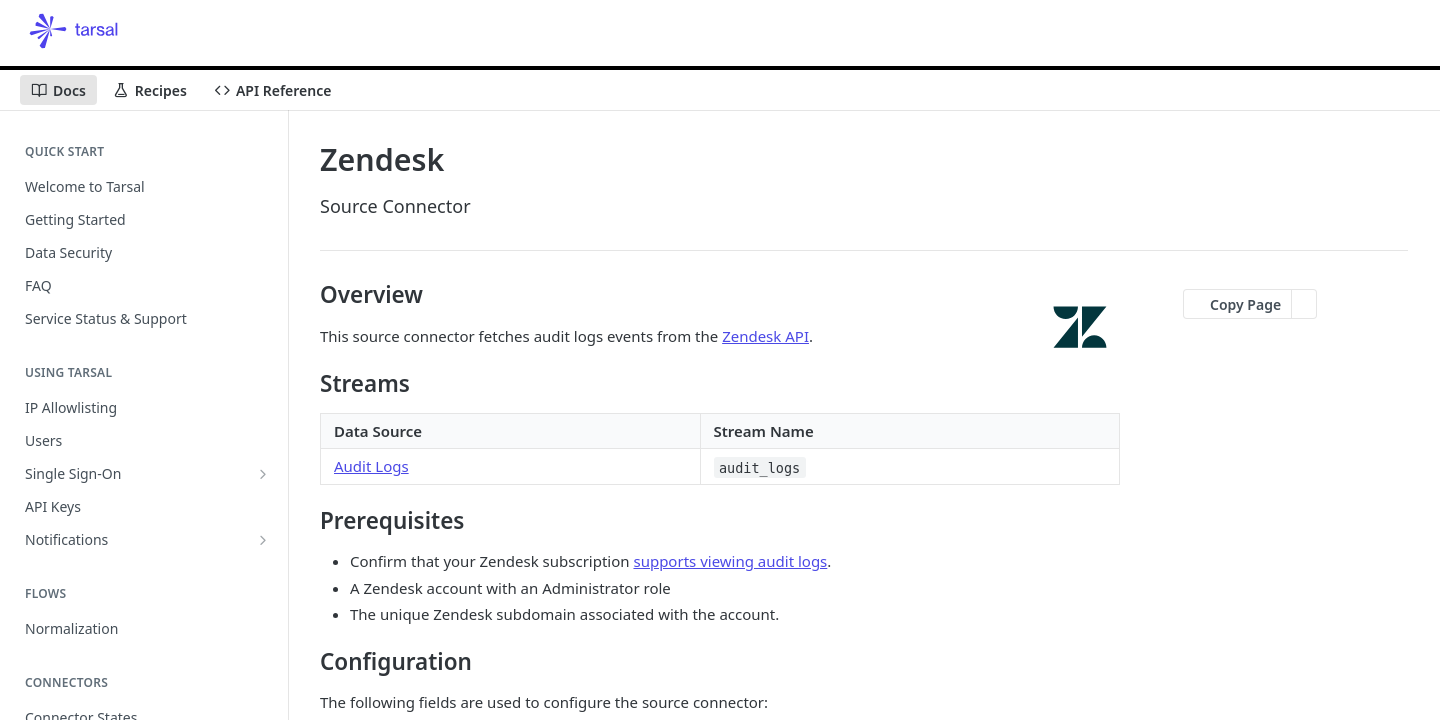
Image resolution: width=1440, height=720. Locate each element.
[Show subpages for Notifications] (263, 540)
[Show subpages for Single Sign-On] (263, 474)
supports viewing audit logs (730, 561)
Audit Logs (371, 466)
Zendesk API (765, 336)
